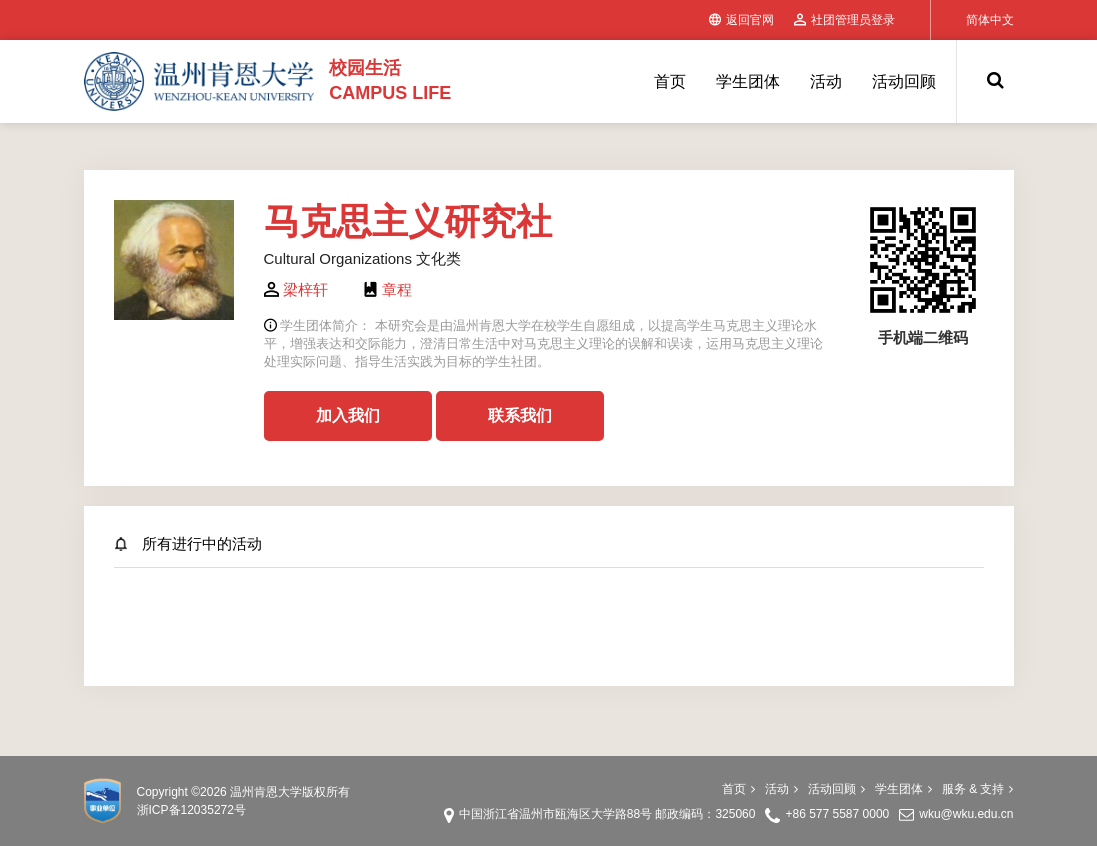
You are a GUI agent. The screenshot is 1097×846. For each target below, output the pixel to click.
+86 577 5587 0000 (837, 814)
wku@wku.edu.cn (966, 814)
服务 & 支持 (978, 789)
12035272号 (213, 810)
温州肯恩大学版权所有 (290, 792)
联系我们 (520, 415)
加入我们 (348, 415)
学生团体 (748, 81)
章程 (397, 289)
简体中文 (990, 20)
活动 (826, 81)
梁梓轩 (305, 289)
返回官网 (741, 20)
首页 (670, 81)
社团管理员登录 (844, 20)
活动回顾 (904, 81)
